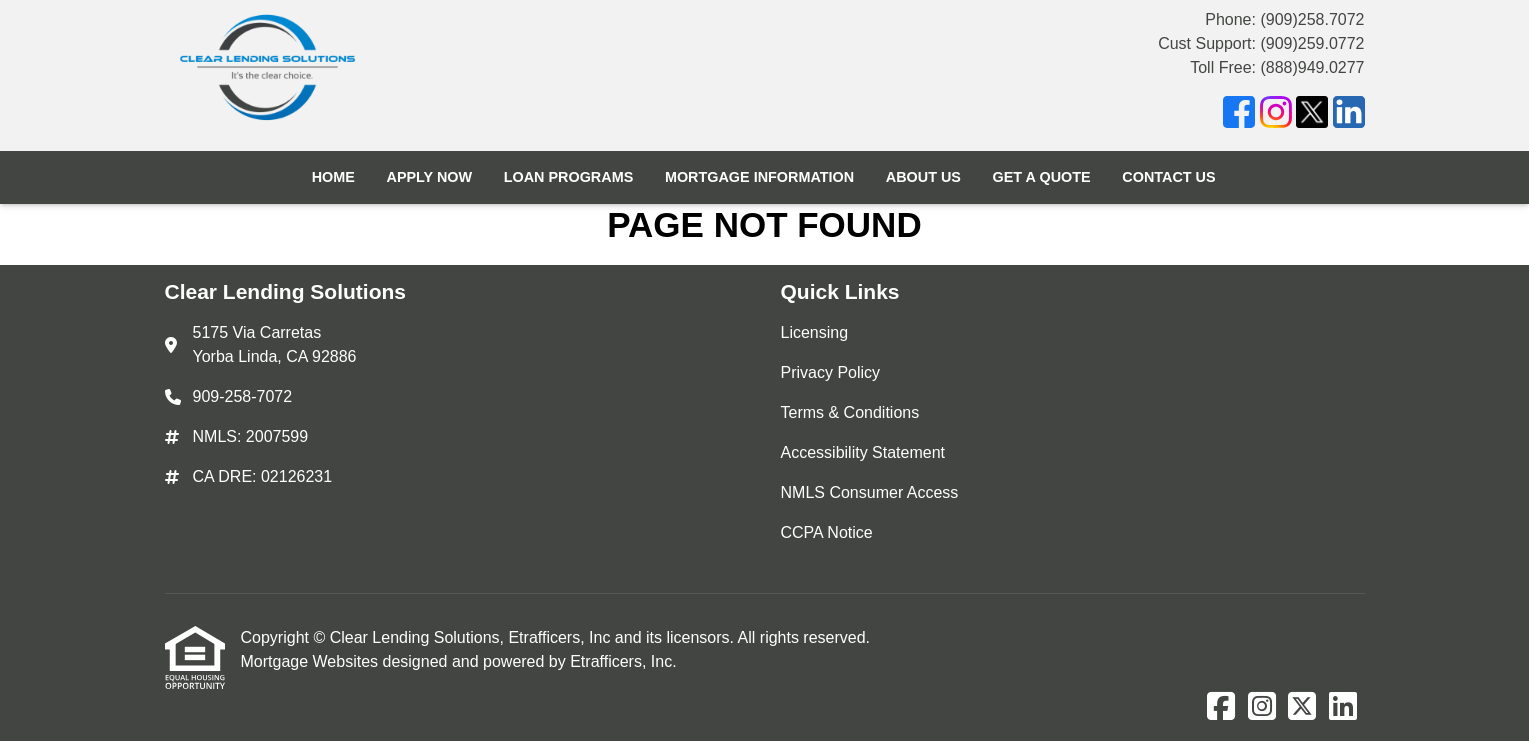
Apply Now (429, 177)
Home (333, 177)
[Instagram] (1276, 115)
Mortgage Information (759, 177)
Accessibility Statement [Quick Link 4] (863, 452)
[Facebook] (1239, 115)
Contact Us (1168, 177)
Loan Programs (569, 177)
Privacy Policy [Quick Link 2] (831, 372)
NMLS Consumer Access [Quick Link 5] (870, 492)
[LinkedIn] (1349, 115)
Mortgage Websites (312, 661)
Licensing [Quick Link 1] (815, 332)
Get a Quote (1042, 177)
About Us (923, 177)
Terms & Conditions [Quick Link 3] (850, 412)
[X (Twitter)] (1312, 115)
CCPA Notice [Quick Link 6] (827, 532)
